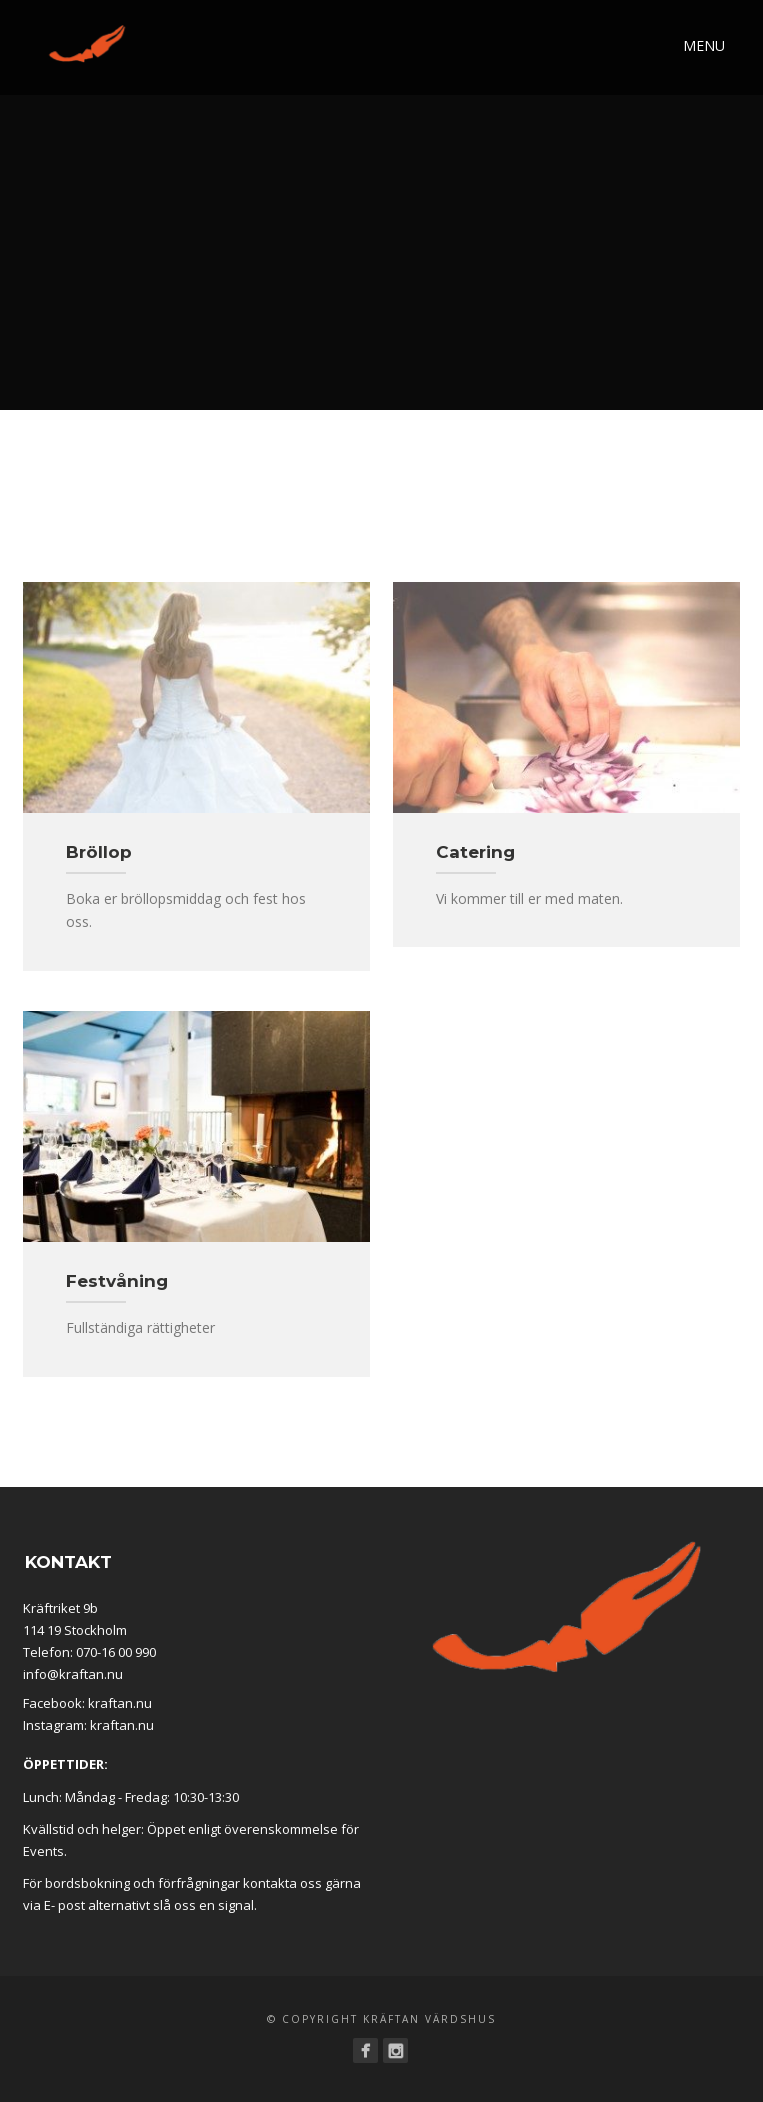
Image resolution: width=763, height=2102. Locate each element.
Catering (475, 852)
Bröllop (99, 852)
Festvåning (117, 1281)
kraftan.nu (120, 1703)
